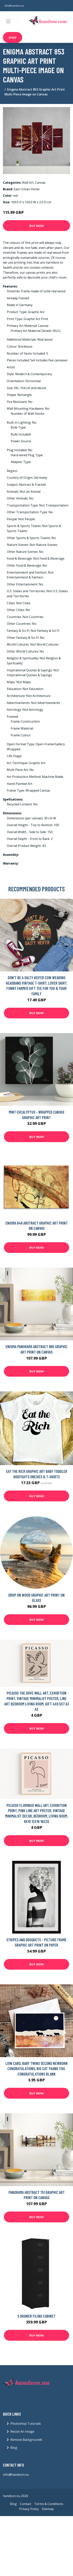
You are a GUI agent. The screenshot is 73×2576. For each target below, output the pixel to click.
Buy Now (36, 226)
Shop (13, 37)
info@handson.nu (14, 5)
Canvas (40, 182)
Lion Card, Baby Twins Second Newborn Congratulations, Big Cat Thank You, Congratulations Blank (36, 2068)
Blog (13, 2447)
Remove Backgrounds (26, 2440)
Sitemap (48, 2509)
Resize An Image (22, 2431)
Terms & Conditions (48, 2504)
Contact (25, 2504)
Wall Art (27, 182)
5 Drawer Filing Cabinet (36, 2316)
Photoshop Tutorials (25, 2423)
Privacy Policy (29, 2509)
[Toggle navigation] (8, 21)
